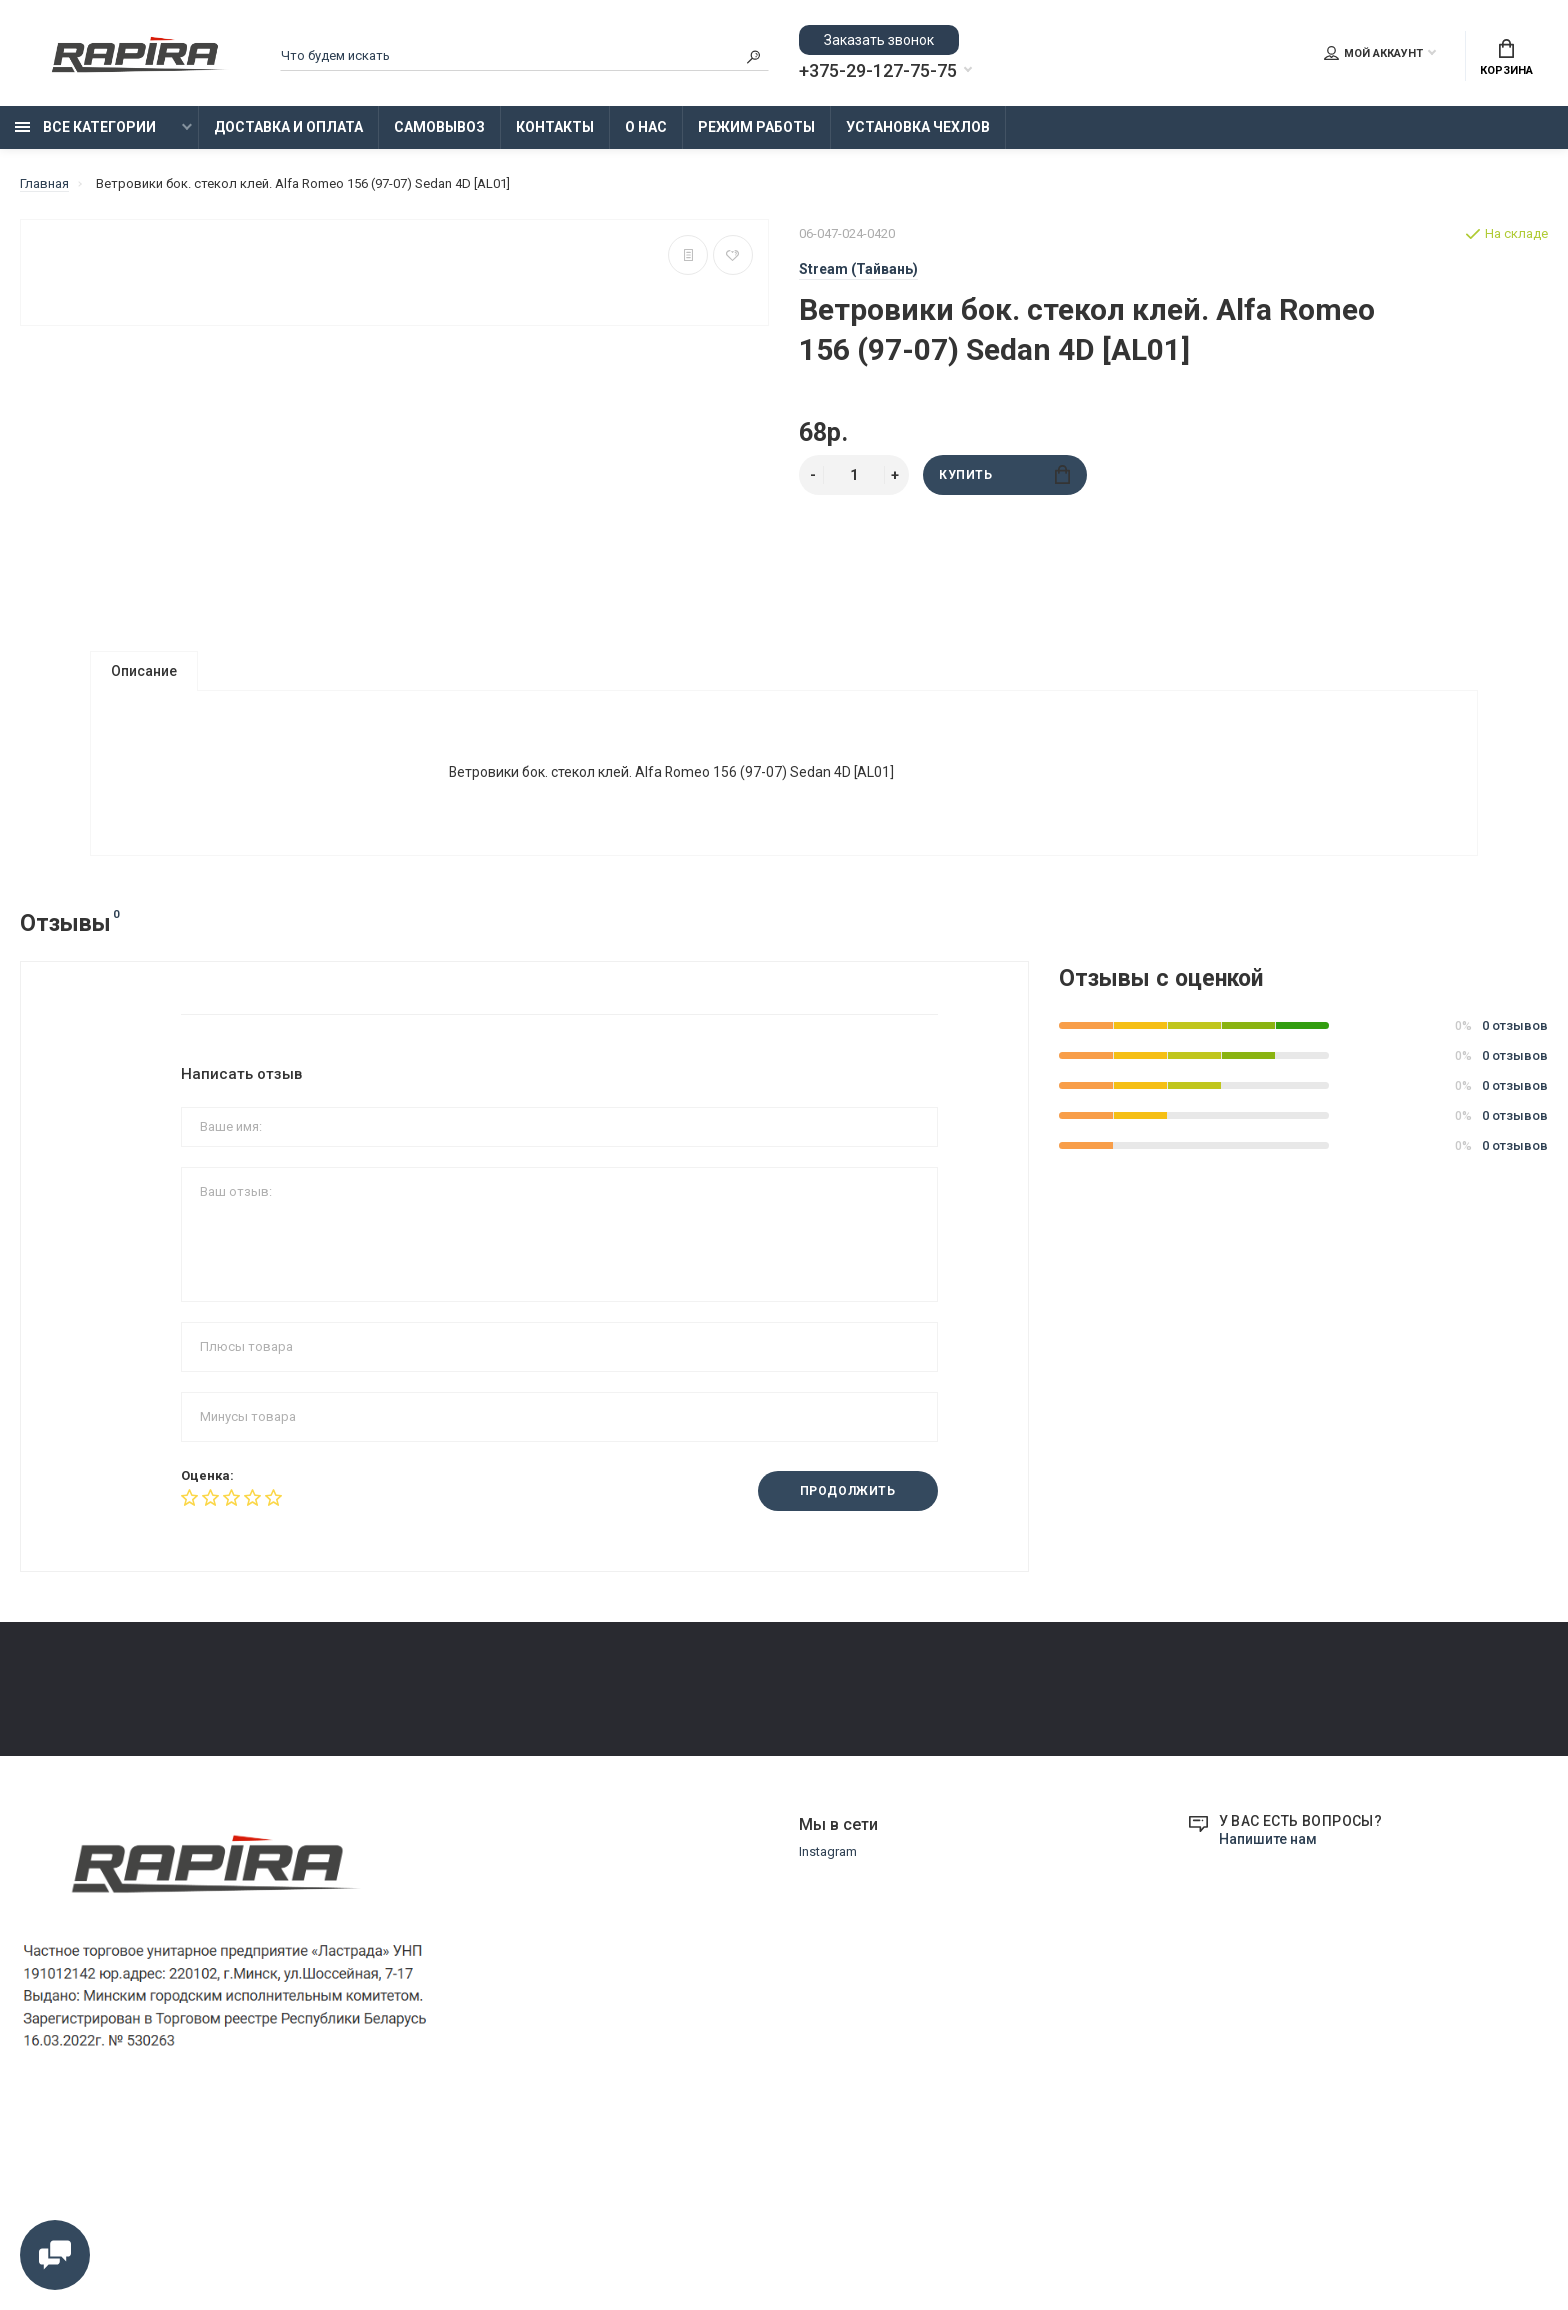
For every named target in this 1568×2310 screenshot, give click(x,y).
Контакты (555, 127)
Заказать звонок (879, 40)
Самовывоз (439, 127)
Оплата (42, 1769)
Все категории (85, 127)
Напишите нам (1268, 2029)
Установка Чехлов (918, 127)
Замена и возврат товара (615, 1741)
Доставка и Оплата (288, 127)
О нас (646, 127)
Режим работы (756, 127)
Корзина (1506, 58)
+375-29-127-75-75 (878, 71)
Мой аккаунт (1373, 53)
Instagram (828, 2041)
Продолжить (848, 1491)
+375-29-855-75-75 (1131, 1724)
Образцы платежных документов (638, 1797)
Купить (1004, 474)
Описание (144, 671)
